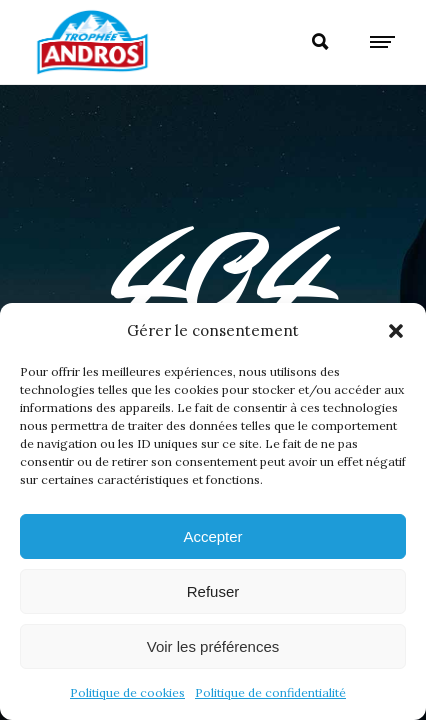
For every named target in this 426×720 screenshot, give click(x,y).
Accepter (212, 536)
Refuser (213, 591)
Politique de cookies (127, 692)
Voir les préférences (213, 646)
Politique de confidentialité (270, 692)
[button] (396, 331)
